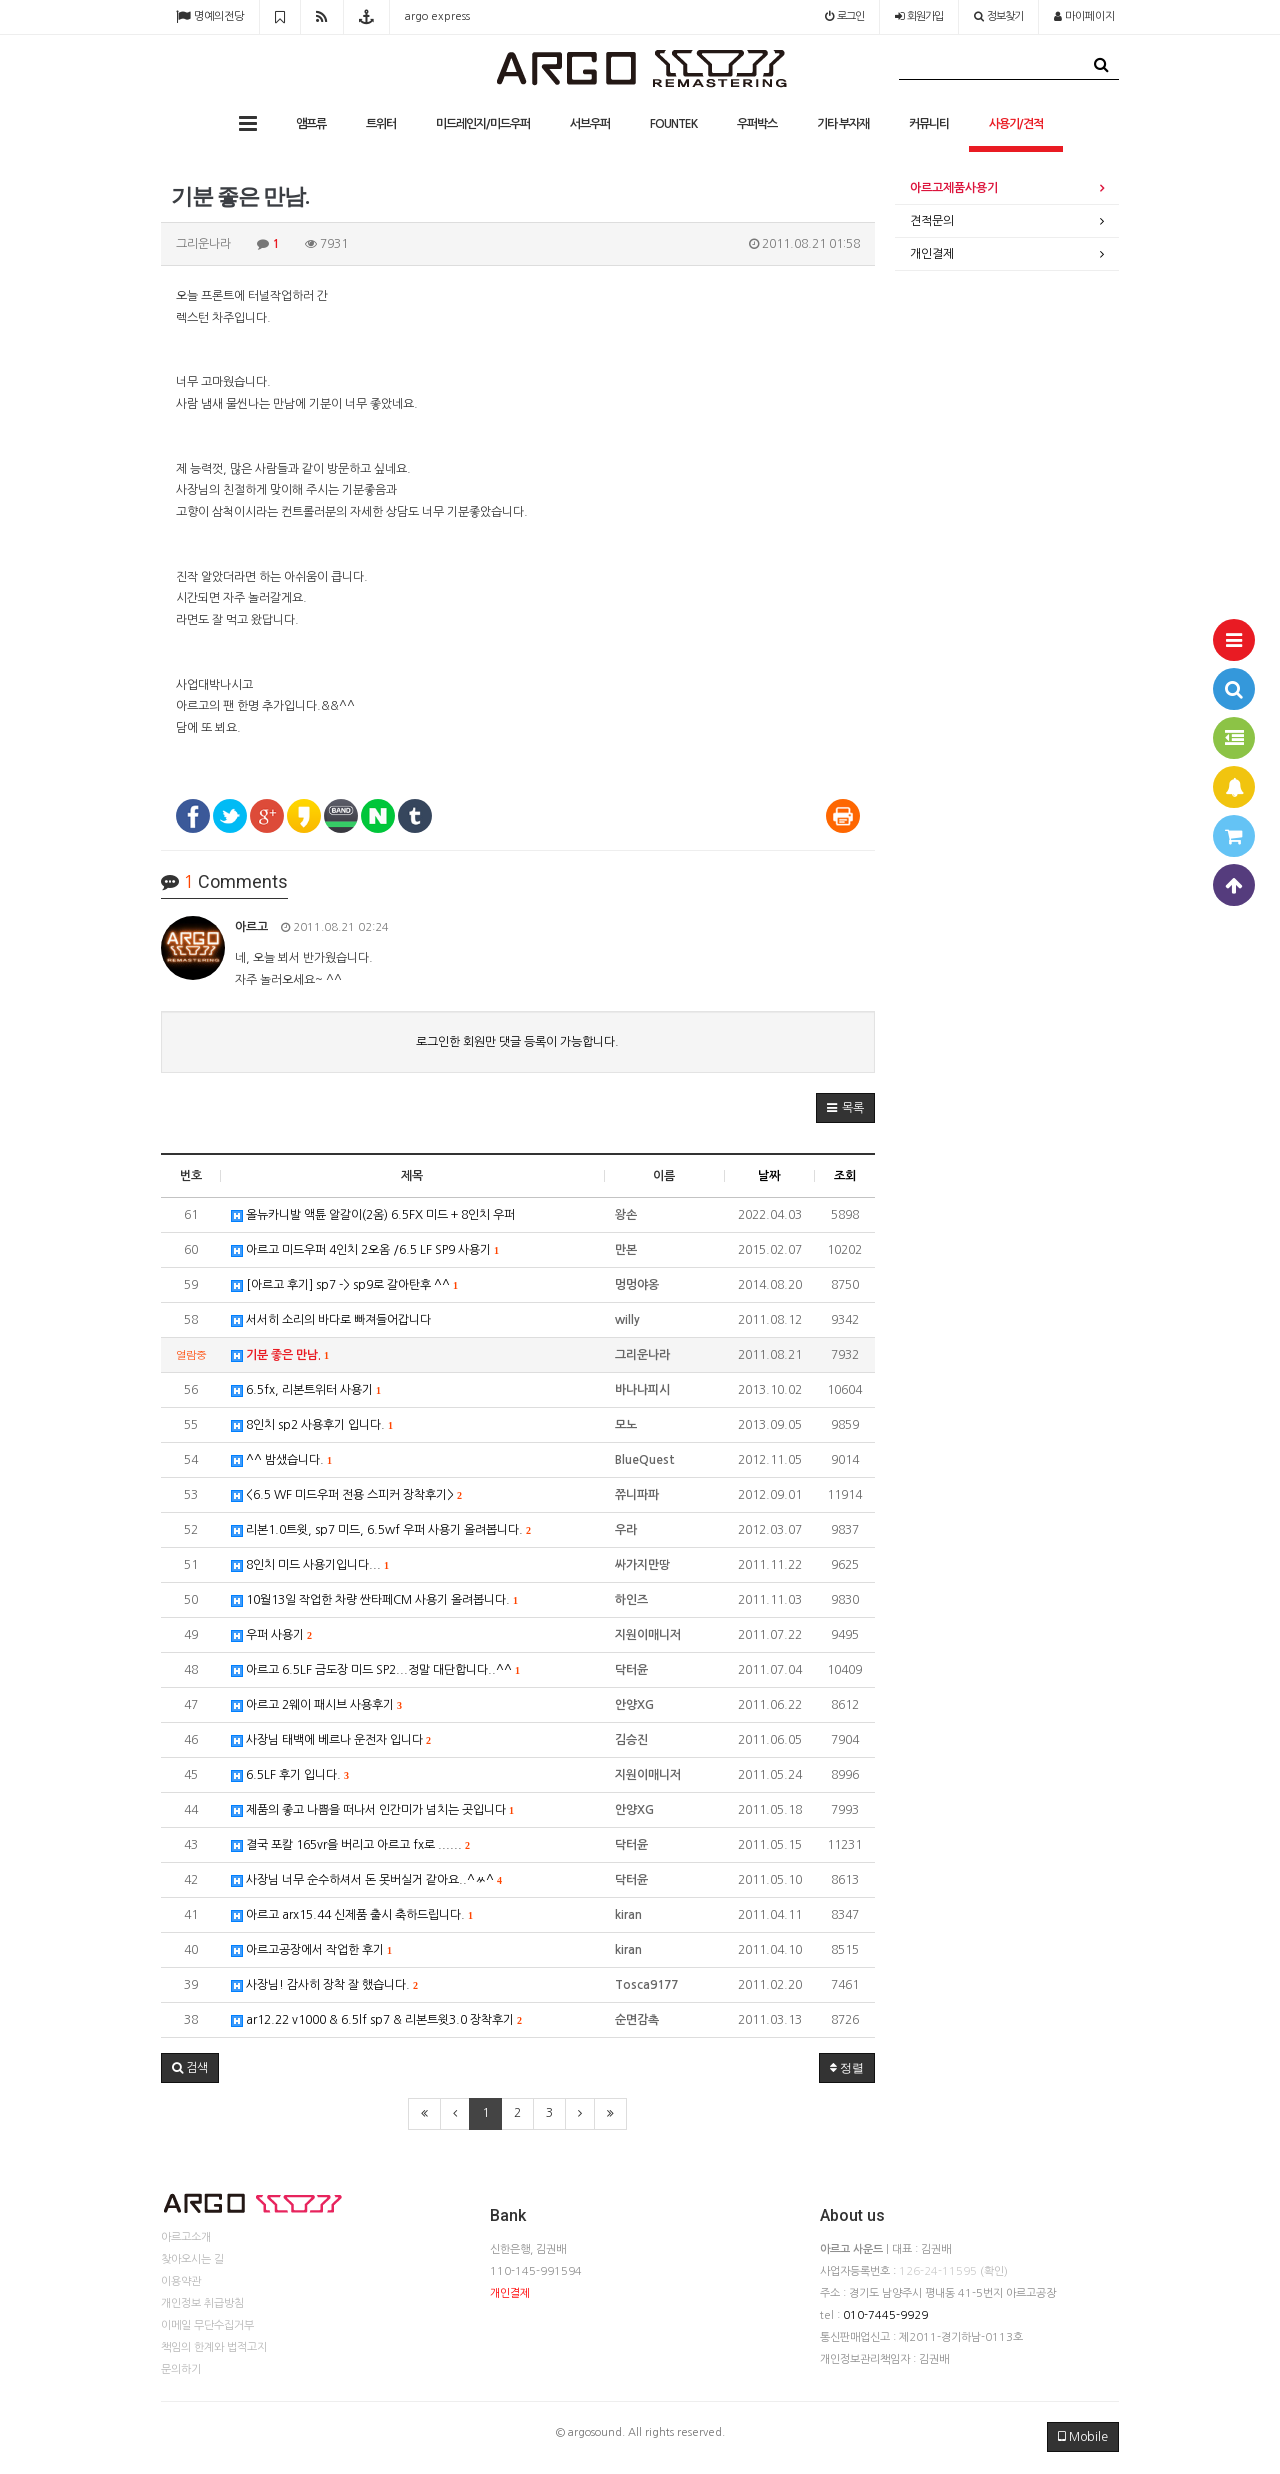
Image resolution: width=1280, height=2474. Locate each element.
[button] (845, 1108)
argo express (437, 16)
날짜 (769, 1176)
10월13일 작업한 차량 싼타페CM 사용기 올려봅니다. (374, 1600)
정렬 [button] (847, 2068)
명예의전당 (210, 16)
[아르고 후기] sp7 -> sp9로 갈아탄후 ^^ (344, 1285)
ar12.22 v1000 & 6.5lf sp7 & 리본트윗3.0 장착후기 (376, 2020)
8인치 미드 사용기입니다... (310, 1565)
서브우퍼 (590, 124)
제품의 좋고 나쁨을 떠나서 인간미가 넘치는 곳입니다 (372, 1810)
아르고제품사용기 (954, 188)
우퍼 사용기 (271, 1635)
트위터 (381, 124)
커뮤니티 (929, 124)
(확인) (994, 2271)
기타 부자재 (843, 124)
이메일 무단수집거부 (207, 2325)
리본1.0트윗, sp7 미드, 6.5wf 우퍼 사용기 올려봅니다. (381, 1530)
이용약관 (181, 2281)
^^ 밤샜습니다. (281, 1460)
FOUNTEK (673, 124)
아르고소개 (186, 2237)
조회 (845, 1176)
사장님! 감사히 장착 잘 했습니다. (324, 1985)
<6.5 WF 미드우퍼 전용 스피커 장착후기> (346, 1495)
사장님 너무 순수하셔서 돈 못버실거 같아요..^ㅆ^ (366, 1880)
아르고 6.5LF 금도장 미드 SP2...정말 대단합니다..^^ (375, 1670)
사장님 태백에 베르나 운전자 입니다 (331, 1740)
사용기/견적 (1016, 124)
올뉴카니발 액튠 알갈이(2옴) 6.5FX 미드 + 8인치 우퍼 (373, 1215)
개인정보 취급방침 (202, 2303)
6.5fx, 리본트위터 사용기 (306, 1390)
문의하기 (181, 2369)
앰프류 (311, 124)
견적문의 (932, 221)
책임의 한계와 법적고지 (214, 2347)
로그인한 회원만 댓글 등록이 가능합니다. (517, 1042)
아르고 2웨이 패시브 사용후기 (316, 1705)
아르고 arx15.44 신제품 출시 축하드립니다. (352, 1915)
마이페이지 (1084, 16)
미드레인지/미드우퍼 (483, 124)
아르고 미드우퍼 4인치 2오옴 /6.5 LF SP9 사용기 (365, 1250)
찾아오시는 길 (192, 2259)
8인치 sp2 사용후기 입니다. (312, 1425)
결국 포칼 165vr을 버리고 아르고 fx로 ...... (350, 1845)
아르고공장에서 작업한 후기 (311, 1950)
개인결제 (932, 254)
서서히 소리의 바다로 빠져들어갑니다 (331, 1320)
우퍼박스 (757, 124)
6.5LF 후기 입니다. (290, 1775)
